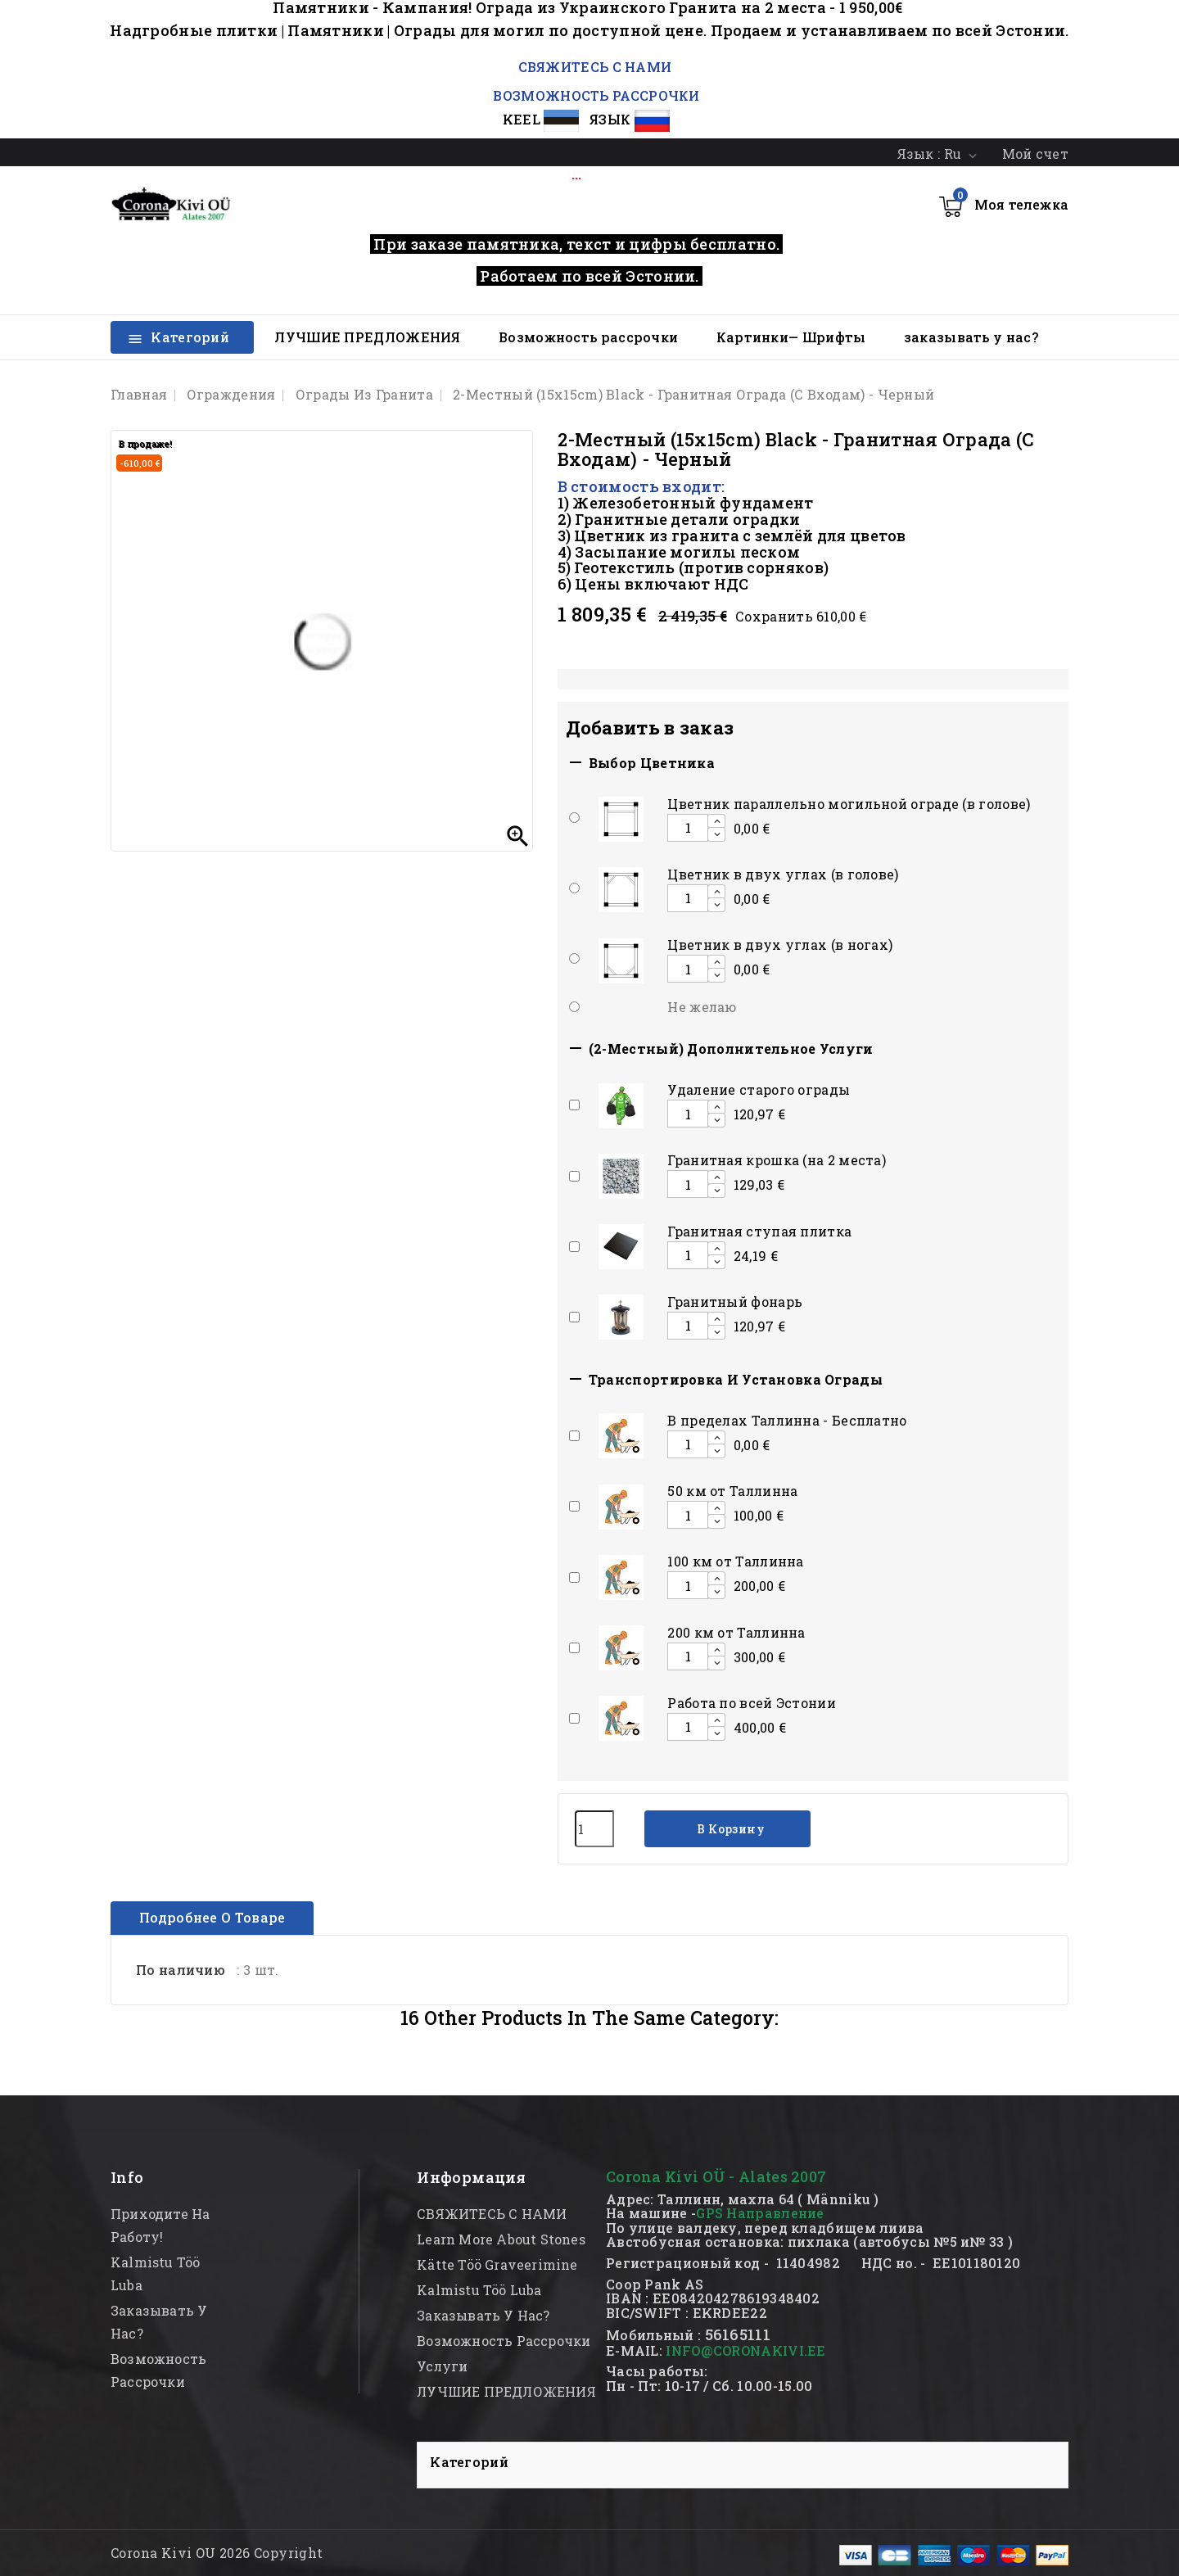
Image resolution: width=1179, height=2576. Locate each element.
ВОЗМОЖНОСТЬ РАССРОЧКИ (596, 95)
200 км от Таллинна (736, 1632)
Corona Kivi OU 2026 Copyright (217, 2552)
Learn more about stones (501, 2239)
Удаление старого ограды (758, 1089)
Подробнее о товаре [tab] (212, 1917)
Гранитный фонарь (734, 1301)
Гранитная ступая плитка (759, 1231)
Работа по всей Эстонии (751, 1702)
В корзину (729, 1829)
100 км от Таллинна (735, 1561)
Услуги (442, 2366)
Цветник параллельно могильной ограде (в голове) (848, 803)
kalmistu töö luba (479, 2289)
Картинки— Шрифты (791, 337)
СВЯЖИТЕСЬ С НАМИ (592, 66)
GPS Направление (760, 2212)
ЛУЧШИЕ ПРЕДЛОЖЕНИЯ (367, 337)
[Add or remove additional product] (574, 817)
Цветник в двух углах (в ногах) (779, 944)
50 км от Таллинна (732, 1490)
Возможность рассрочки (588, 337)
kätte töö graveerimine (497, 2264)
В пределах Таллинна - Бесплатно (786, 1420)
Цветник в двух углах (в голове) (782, 874)
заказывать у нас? (971, 337)
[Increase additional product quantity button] (716, 821)
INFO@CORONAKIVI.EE (745, 2350)
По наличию (180, 1969)
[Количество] (594, 1828)
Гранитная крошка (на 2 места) (776, 1159)
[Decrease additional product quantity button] (716, 834)
